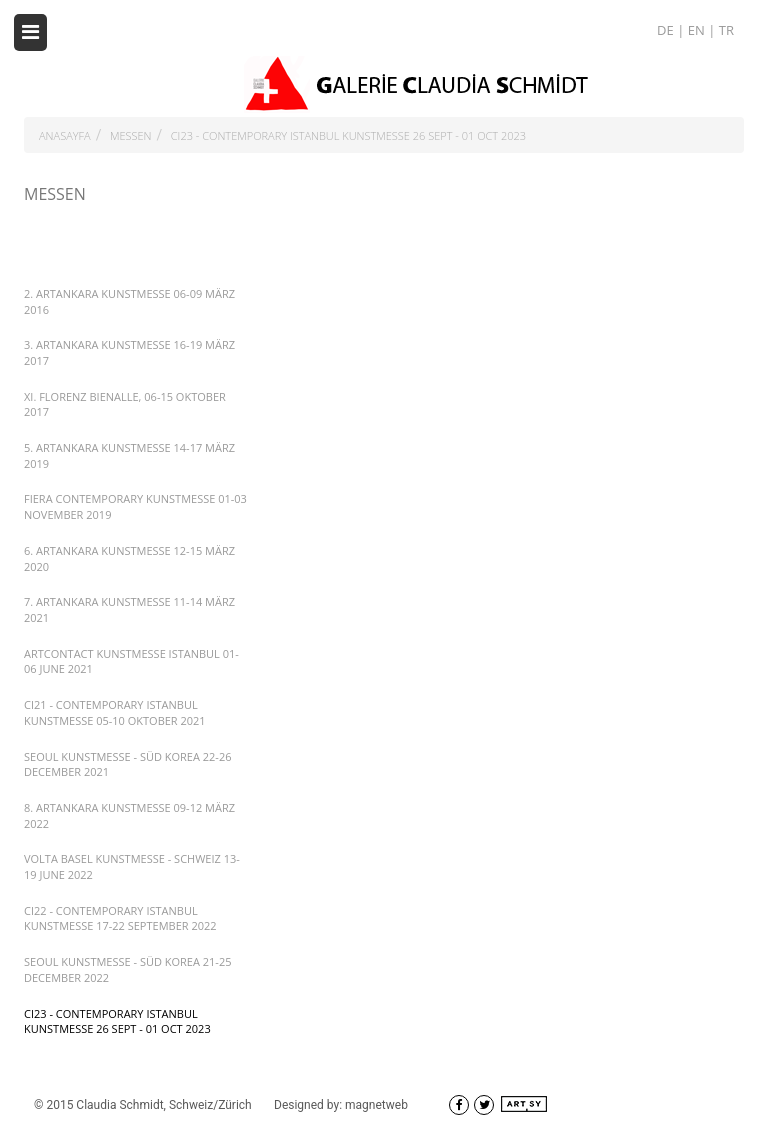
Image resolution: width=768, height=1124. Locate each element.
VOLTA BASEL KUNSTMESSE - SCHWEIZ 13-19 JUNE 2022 (132, 866)
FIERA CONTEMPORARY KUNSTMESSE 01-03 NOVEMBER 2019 (135, 506)
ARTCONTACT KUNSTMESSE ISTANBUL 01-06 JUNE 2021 (131, 661)
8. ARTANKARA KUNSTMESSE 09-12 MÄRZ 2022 (129, 815)
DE (667, 30)
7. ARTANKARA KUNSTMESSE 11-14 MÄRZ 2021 (129, 609)
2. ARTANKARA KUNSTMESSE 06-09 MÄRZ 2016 (129, 301)
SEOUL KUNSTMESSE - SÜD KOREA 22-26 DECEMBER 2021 (127, 764)
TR (726, 30)
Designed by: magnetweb (341, 1105)
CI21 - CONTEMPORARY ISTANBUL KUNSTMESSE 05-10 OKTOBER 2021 (115, 712)
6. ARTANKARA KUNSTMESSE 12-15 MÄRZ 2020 (129, 558)
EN (698, 30)
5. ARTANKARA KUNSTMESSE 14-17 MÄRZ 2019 (129, 455)
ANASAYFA (65, 135)
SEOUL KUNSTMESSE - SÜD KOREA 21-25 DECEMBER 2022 (127, 969)
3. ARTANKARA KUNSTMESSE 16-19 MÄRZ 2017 (129, 352)
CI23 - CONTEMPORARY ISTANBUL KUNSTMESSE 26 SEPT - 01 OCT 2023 (348, 135)
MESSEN (131, 135)
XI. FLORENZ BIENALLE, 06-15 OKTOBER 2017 (125, 404)
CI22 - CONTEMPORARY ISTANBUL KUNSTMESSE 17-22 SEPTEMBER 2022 (120, 918)
